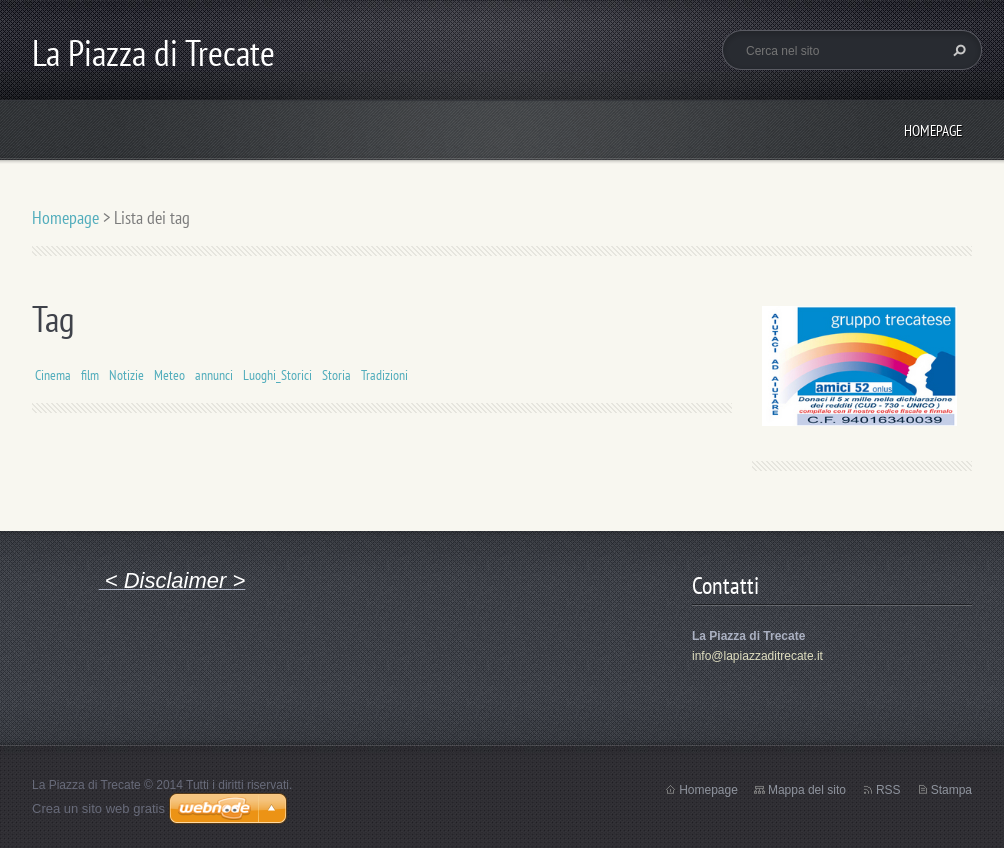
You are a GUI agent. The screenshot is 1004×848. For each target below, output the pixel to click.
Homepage (933, 130)
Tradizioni (384, 374)
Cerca (957, 50)
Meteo (169, 374)
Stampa (951, 790)
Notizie (126, 374)
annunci (214, 374)
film (90, 374)
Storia (336, 374)
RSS (888, 790)
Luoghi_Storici (277, 374)
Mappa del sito (807, 790)
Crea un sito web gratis (98, 808)
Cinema (53, 374)
